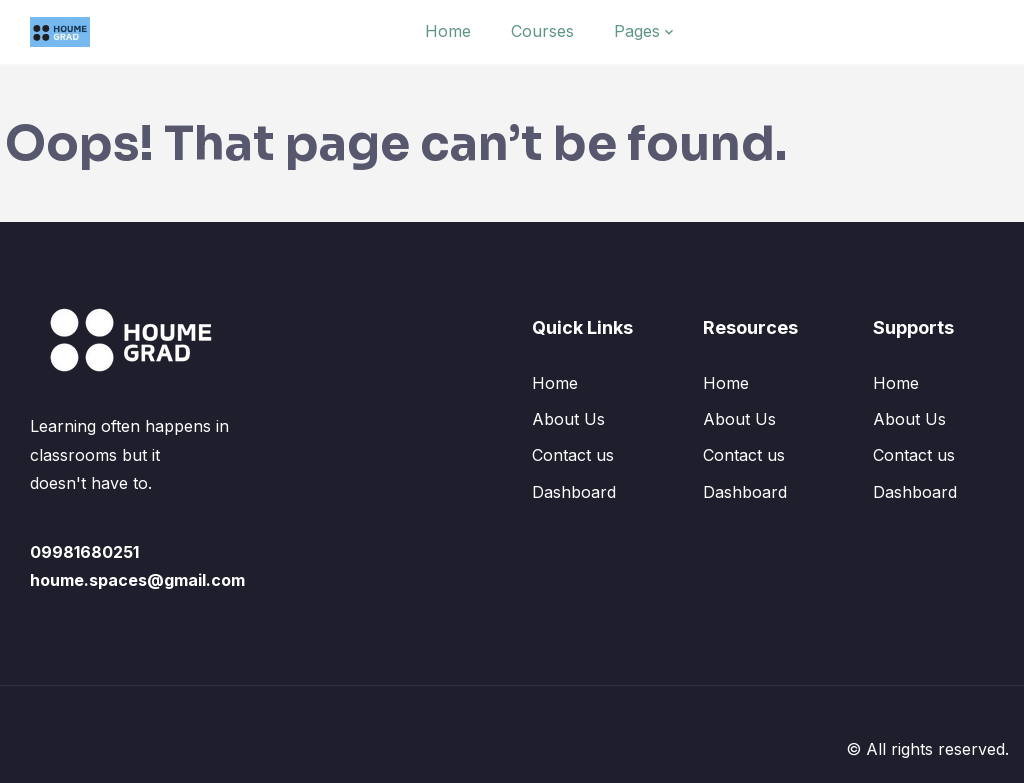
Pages (637, 31)
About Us (568, 419)
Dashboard (574, 492)
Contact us (573, 455)
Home (448, 31)
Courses (542, 31)
